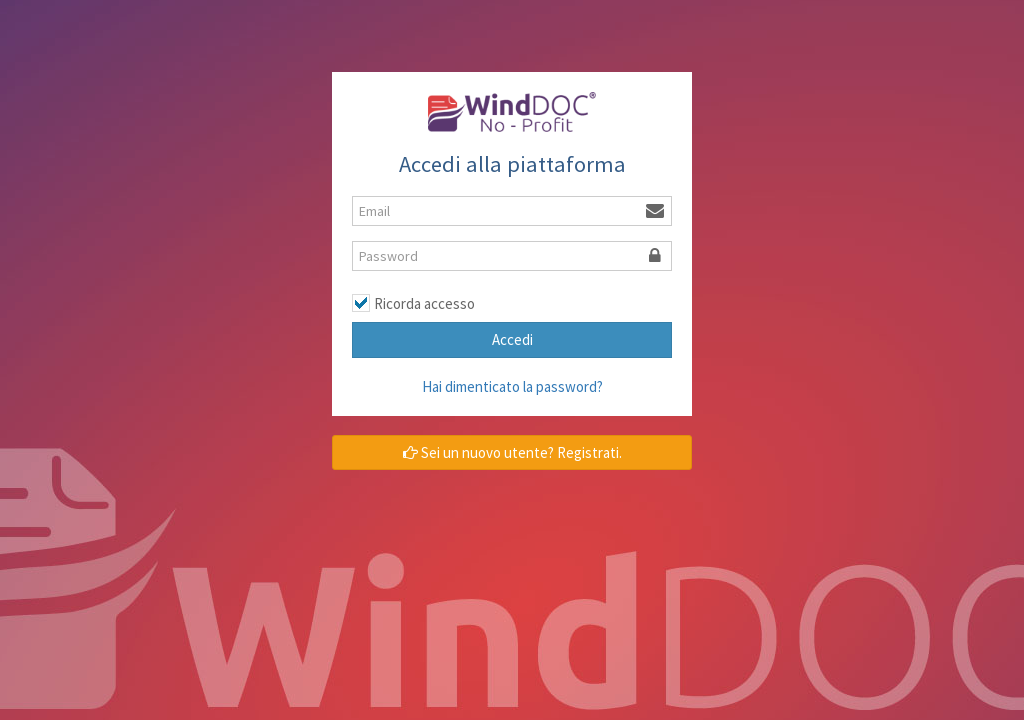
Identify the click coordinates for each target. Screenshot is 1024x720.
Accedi (512, 339)
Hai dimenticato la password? (512, 386)
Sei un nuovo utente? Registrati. (512, 452)
